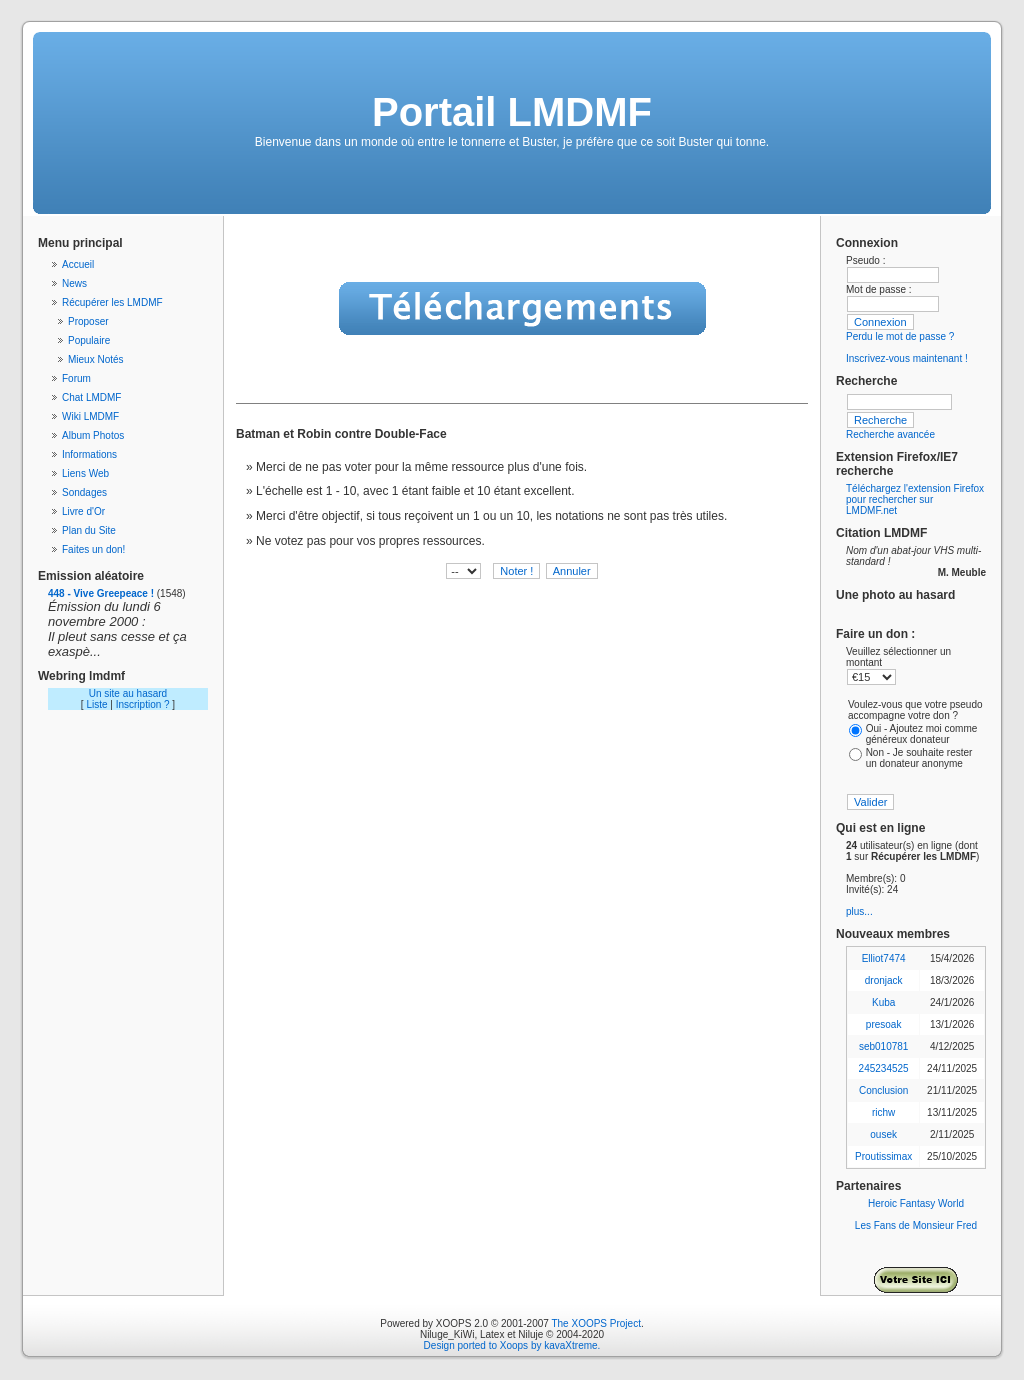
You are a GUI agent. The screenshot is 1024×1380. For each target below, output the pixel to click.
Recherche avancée (890, 434)
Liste (96, 704)
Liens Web (85, 473)
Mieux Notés (96, 359)
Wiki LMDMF (90, 416)
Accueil (78, 264)
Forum (76, 378)
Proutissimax (883, 1156)
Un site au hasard (128, 693)
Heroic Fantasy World (916, 1203)
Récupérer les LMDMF (112, 302)
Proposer (88, 321)
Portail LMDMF (512, 112)
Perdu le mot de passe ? (900, 336)
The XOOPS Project (595, 1323)
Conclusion (883, 1090)
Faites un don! (93, 549)
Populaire (89, 340)
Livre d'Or (83, 511)
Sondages (84, 492)
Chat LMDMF (91, 397)
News (74, 283)
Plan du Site (89, 530)
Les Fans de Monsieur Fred (916, 1225)
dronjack (884, 980)
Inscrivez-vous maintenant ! (907, 358)
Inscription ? (143, 704)
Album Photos (93, 435)
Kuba (883, 1002)
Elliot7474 (884, 958)
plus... (859, 911)
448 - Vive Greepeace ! (101, 593)
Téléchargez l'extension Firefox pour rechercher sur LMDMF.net (915, 499)
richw (883, 1112)
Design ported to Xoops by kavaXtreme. (512, 1345)
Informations (89, 454)
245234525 (884, 1068)
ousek (883, 1134)
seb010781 (884, 1046)
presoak (884, 1024)
